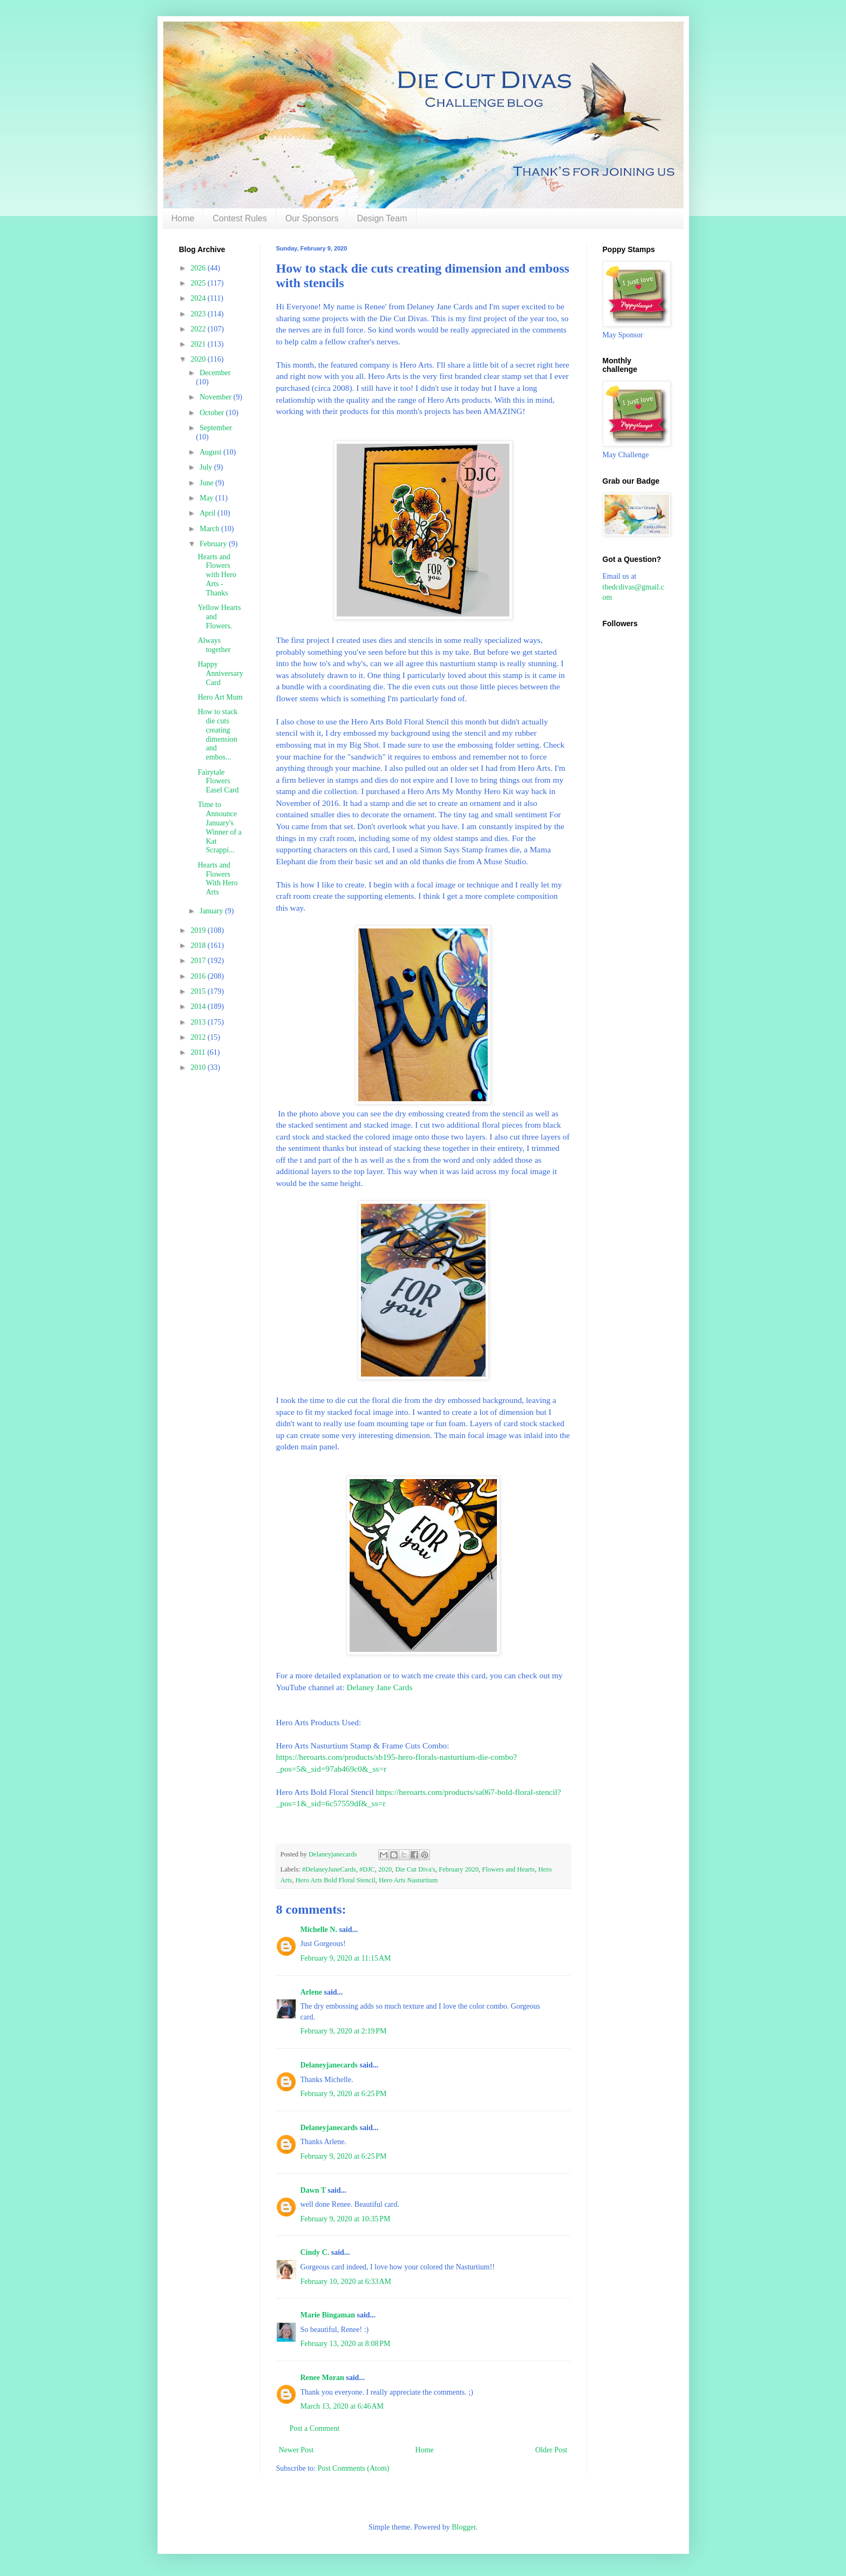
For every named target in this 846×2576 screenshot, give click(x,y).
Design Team (382, 218)
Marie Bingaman (328, 2315)
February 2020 (459, 1869)
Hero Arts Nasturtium (408, 1880)
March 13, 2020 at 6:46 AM (342, 2406)
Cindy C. (315, 2252)
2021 (199, 344)
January (212, 911)
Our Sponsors (312, 218)
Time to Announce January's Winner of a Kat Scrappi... (219, 827)
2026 (199, 268)
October (213, 413)
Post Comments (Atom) (354, 2468)
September (216, 428)
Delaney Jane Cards (379, 1687)
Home (183, 218)
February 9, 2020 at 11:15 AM (346, 1958)
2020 (385, 1869)
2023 (199, 314)
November (217, 397)
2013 (199, 1022)
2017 (199, 961)
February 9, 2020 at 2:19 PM (344, 2031)
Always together (213, 645)
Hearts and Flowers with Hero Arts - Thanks (216, 575)
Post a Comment (315, 2428)
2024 (199, 298)
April (208, 513)
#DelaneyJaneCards (329, 1869)
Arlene (311, 1992)
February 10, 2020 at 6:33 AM (346, 2281)
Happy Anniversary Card (220, 673)
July (207, 467)
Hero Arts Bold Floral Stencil (336, 1880)
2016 (199, 976)
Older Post (551, 2450)
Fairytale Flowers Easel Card (217, 781)
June (207, 483)
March (210, 529)
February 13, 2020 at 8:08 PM (346, 2344)
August (211, 452)
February (214, 544)
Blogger (463, 2527)
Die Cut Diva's (415, 1869)
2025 (199, 283)
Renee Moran (322, 2378)
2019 (199, 930)
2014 (199, 1006)
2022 (199, 329)
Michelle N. (319, 1930)
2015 (199, 991)
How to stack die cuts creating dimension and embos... (217, 734)
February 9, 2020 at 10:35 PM (346, 2219)
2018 (199, 945)
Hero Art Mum (219, 697)
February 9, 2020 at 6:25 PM (344, 2094)
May (207, 498)
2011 (198, 1052)
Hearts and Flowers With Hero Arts (217, 878)
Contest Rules (240, 218)
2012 (199, 1037)
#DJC (367, 1869)
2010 (199, 1067)
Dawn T (313, 2190)
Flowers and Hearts (508, 1869)
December (215, 373)
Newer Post (296, 2450)
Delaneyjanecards (329, 2065)
